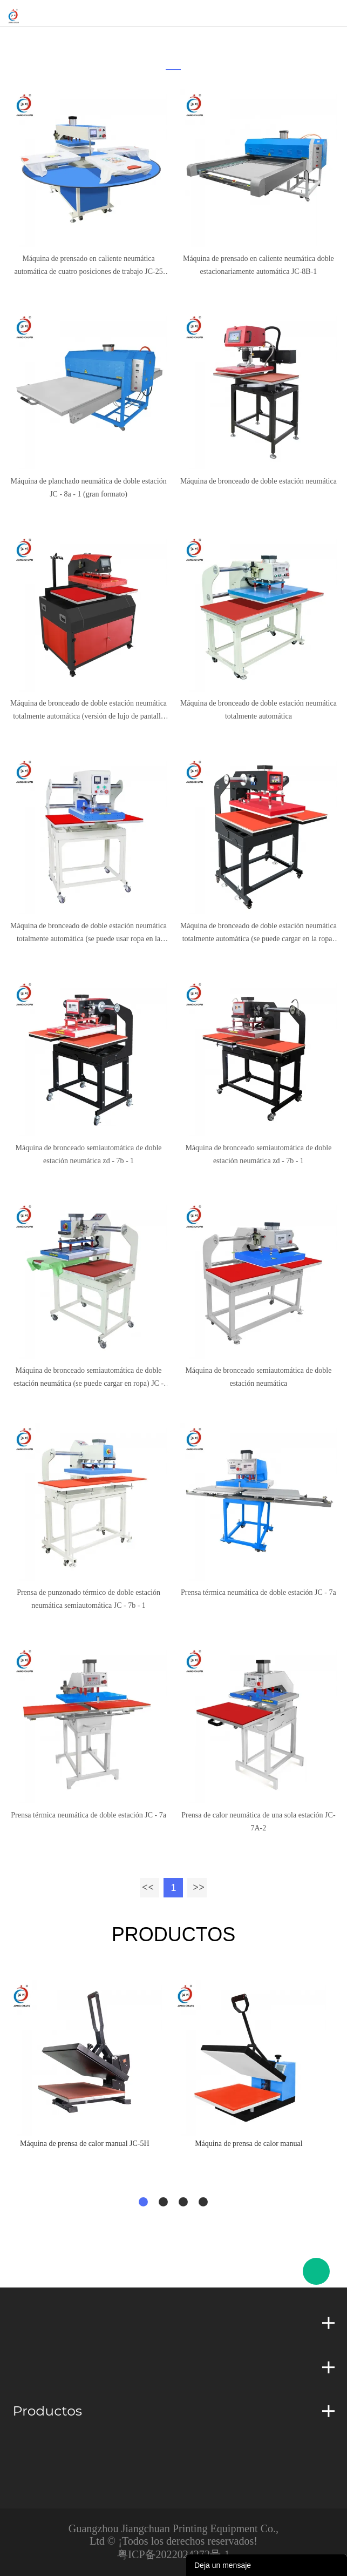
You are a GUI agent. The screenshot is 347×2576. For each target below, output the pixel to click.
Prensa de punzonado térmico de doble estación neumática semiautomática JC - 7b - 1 (88, 1598)
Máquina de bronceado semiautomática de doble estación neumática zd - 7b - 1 (89, 1154)
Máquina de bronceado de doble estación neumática (258, 481)
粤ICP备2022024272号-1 (173, 2554)
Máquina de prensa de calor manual (248, 2143)
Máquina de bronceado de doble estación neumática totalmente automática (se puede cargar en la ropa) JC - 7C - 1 (258, 933)
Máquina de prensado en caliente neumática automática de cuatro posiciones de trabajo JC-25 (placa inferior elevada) (88, 266)
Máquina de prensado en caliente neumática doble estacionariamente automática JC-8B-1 (258, 265)
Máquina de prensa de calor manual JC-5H (84, 2143)
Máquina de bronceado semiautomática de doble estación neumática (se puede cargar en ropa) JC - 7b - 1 (88, 1378)
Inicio (170, 40)
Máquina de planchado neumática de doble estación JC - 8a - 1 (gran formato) (88, 487)
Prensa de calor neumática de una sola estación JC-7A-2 (258, 1821)
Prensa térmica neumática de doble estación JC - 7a (258, 1592)
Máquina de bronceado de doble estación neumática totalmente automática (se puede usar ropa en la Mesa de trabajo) (88, 933)
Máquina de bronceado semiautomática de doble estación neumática (258, 1376)
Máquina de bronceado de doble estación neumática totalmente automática (258, 709)
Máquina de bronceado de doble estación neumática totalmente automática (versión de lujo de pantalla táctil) (88, 711)
